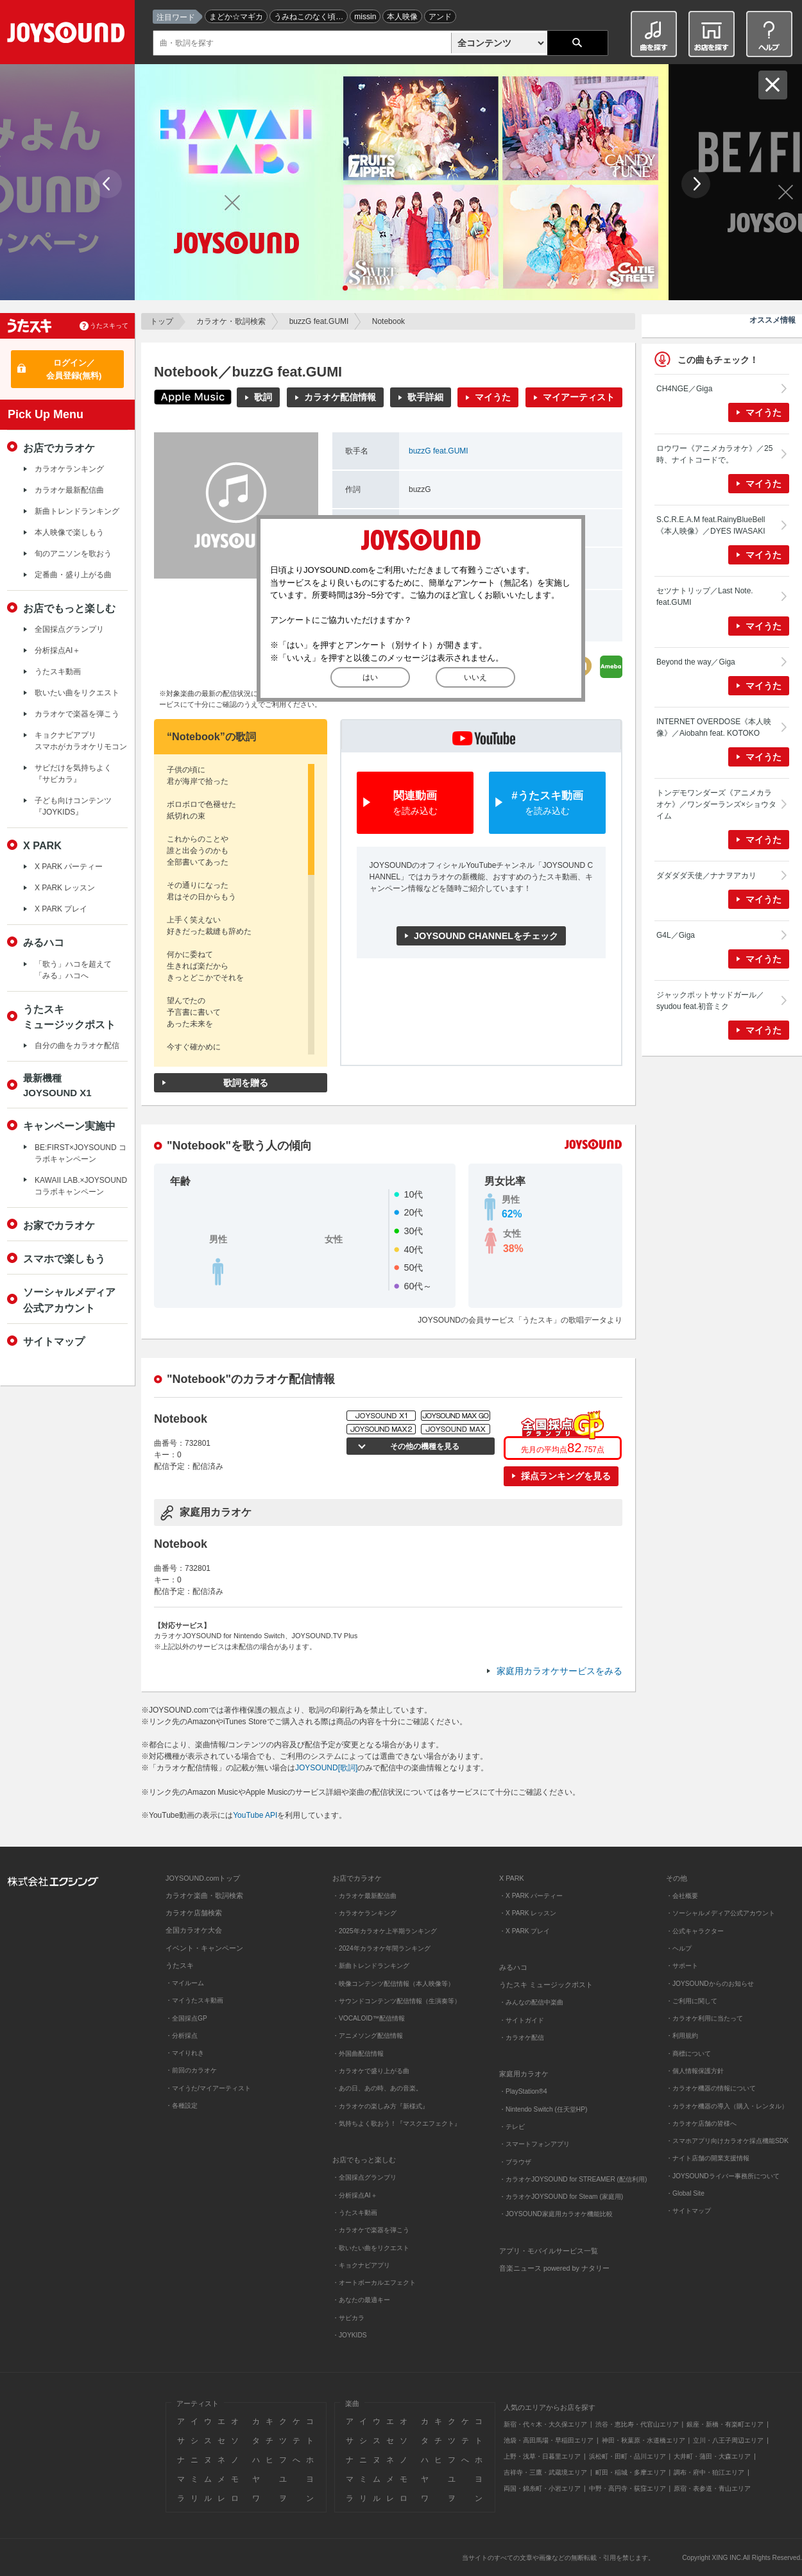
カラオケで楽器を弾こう (77, 713)
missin (365, 16)
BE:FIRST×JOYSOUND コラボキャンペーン (80, 1153)
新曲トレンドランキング (77, 511)
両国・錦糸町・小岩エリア (542, 2488)
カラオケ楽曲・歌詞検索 (204, 1895)
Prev (107, 183)
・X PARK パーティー (531, 1895)
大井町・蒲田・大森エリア (712, 2456)
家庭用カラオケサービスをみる (559, 1671)
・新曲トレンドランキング (370, 1965)
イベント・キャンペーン (204, 1948)
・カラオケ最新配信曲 (364, 1895)
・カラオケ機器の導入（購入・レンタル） (727, 2106)
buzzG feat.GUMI (319, 321)
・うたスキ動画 (354, 2212)
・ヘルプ (679, 1948)
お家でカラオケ (59, 1225)
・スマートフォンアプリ (534, 2144)
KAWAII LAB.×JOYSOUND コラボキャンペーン (81, 1186)
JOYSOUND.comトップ (203, 1878)
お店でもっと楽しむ (69, 608)
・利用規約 (682, 2035)
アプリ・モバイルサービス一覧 (548, 2251)
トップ (161, 321)
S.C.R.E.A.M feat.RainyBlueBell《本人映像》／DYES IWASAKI (710, 525)
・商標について (688, 2053)
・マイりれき (185, 2052)
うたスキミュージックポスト (69, 1016)
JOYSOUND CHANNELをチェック (486, 936)
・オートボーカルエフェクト (374, 2282)
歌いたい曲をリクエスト (77, 692)
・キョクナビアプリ (361, 2265)
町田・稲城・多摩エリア (630, 2472)
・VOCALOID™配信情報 (368, 2018)
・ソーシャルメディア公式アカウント (720, 1913)
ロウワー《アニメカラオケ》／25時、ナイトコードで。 (714, 454)
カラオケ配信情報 (340, 397)
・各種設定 (182, 2105)
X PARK (42, 845)
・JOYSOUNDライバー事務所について (723, 2176)
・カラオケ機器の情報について (711, 2088)
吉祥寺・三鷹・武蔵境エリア (545, 2472)
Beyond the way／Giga (695, 661)
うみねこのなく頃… (308, 16)
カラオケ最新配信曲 (69, 490)
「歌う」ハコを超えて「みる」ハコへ (73, 970)
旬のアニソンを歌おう (73, 553)
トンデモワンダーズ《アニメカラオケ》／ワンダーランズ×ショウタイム (716, 804)
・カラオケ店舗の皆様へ (701, 2123)
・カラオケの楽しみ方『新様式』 (380, 2106)
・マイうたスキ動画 (194, 2000)
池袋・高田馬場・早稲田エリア (548, 2440)
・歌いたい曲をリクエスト (370, 2247)
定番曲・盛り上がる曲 (73, 574)
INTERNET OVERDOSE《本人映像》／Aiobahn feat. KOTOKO (713, 727)
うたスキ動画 (58, 671)
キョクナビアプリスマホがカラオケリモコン (81, 741)
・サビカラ (348, 2317)
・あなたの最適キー (361, 2299)
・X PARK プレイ (524, 1931)
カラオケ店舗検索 (194, 1913)
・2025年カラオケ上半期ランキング (384, 1931)
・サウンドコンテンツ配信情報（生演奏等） (396, 2000)
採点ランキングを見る (566, 1476)
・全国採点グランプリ (364, 2177)
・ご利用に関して (691, 2000)
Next (695, 183)
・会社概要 (682, 1895)
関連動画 (415, 803)
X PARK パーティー (69, 866)
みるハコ (43, 942)
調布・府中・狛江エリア (709, 2472)
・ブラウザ (515, 2161)
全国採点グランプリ (69, 629)
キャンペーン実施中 (69, 1125)
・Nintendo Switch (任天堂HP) (543, 2109)
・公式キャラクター (695, 1931)
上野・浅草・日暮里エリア (542, 2456)
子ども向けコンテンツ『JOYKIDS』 (73, 806)
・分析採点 (182, 2035)
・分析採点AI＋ (354, 2195)
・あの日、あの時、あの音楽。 (377, 2088)
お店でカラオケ (59, 447)
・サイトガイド (521, 2020)
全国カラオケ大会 (194, 1930)
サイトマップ (54, 1341)
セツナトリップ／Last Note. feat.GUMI (704, 596)
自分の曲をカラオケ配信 (77, 1045)
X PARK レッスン (65, 887)
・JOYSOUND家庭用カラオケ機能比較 (556, 2213)
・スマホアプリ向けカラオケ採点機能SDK (727, 2140)
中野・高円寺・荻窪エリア (627, 2488)
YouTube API (255, 1815)
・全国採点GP (186, 2018)
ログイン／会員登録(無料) (74, 369)
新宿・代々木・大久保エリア (545, 2424)
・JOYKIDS (349, 2335)
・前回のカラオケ (191, 2070)
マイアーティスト (579, 397)
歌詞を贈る (245, 1083)
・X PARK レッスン (527, 1913)
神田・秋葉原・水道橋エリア (643, 2440)
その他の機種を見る (423, 1446)
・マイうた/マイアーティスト (208, 2088)
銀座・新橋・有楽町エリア (725, 2424)
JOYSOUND (68, 35)
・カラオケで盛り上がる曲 (370, 2070)
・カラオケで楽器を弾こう (370, 2229)
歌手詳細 (425, 397)
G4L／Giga (675, 935)
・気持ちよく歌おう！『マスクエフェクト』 (396, 2123)
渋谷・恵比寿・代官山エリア (637, 2424)
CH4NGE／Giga (684, 388)
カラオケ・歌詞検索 (231, 321)
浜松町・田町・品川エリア (627, 2456)
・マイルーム (185, 1983)
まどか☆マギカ (236, 16)
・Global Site (685, 2193)
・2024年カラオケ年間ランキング (381, 1948)
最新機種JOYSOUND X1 (57, 1085)
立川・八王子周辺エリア (728, 2440)
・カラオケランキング (364, 1913)
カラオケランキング (69, 468)
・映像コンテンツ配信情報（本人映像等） (393, 1983)
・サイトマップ (688, 2210)
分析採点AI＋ (57, 650)
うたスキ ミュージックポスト (546, 1984)
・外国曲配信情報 (358, 2053)
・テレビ (512, 2126)
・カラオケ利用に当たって (704, 2018)
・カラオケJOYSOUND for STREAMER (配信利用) (573, 2179)
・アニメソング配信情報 (367, 2035)
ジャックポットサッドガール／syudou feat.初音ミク (710, 1000)
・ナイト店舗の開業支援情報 (707, 2158)
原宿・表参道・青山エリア (712, 2488)
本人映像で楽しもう (69, 532)
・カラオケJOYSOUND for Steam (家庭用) (561, 2196)
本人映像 (402, 16)
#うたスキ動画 (547, 803)
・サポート (682, 1965)
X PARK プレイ (61, 908)
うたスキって (109, 325)
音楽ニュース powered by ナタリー (554, 2268)
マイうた (493, 397)
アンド (440, 16)
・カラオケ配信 (521, 2037)
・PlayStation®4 (523, 2091)
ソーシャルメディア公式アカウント (69, 1299)
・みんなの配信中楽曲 (531, 2002)
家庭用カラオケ (524, 2074)
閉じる (772, 85)
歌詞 (263, 397)
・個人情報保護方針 (695, 2070)
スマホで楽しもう (64, 1258)
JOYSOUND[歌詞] (326, 1767)
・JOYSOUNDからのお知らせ (710, 1983)
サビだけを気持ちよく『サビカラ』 (73, 773)
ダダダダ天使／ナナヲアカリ (706, 875)
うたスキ (180, 1965)
